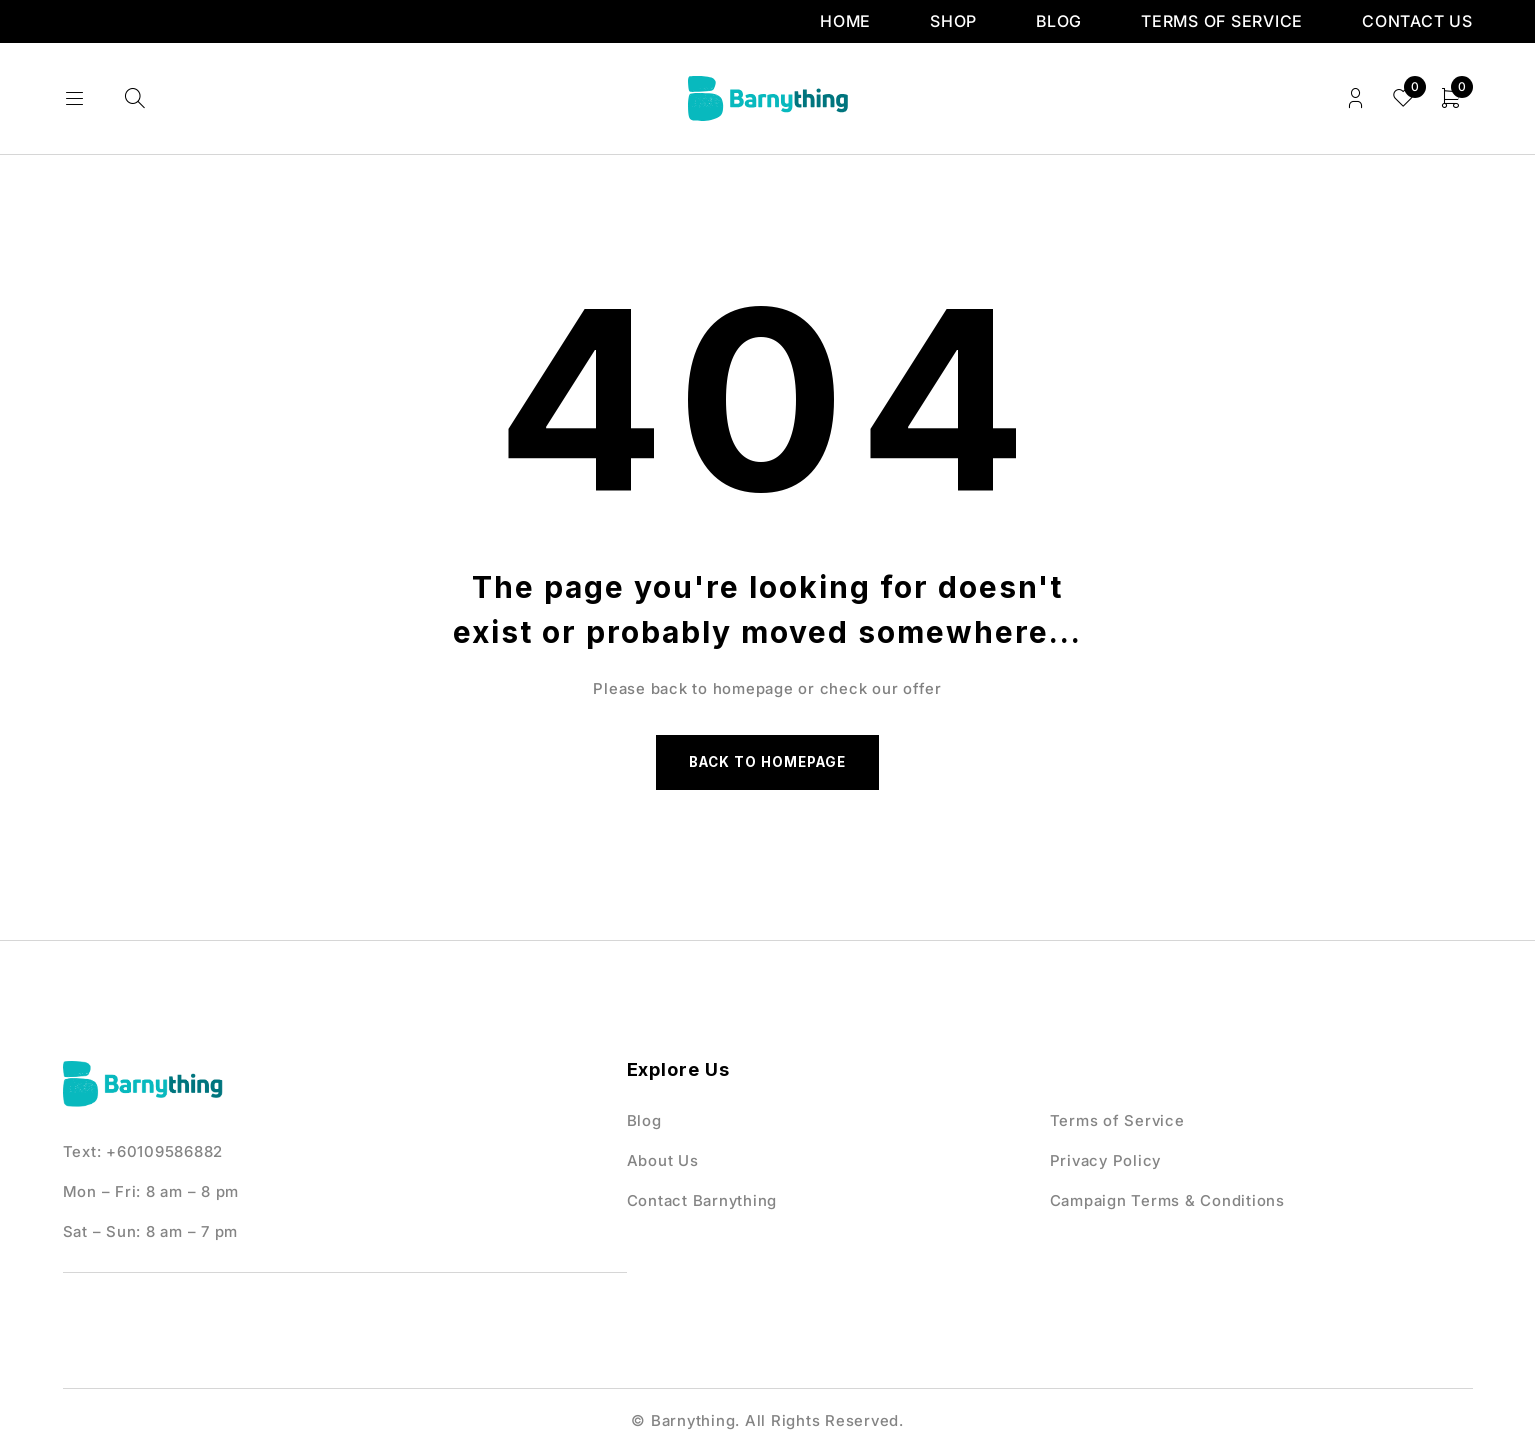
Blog (1059, 21)
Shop (953, 21)
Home (845, 21)
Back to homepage (768, 764)
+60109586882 (164, 1156)
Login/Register (1352, 98)
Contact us (1417, 21)
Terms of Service (1222, 21)
